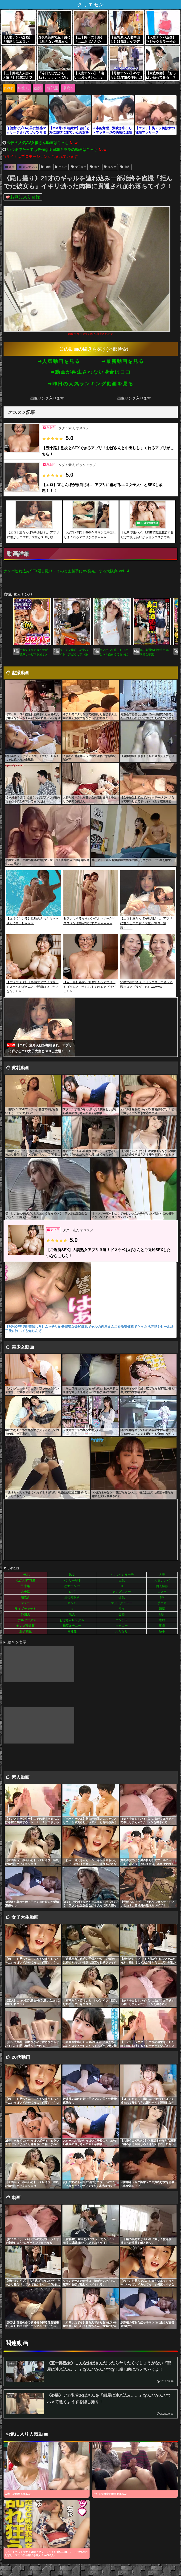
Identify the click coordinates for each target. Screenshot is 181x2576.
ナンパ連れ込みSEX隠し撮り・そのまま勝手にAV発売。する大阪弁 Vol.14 (66, 571)
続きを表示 (17, 1642)
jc (72, 1609)
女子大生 (78, 167)
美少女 (110, 167)
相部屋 (52, 88)
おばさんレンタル (72, 1620)
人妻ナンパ (162, 1580)
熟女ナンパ (72, 1586)
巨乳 (122, 1580)
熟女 (72, 1575)
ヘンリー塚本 (72, 1580)
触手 (162, 1631)
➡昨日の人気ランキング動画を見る (91, 383)
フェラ (25, 1603)
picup (8, 88)
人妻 (162, 1575)
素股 (162, 1620)
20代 (46, 167)
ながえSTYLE (25, 1580)
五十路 (25, 1586)
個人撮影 (162, 1586)
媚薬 (38, 88)
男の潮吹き (72, 1597)
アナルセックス (25, 1620)
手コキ (162, 1603)
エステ (162, 1592)
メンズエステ (121, 1592)
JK (121, 1586)
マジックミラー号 (121, 1575)
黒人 (72, 1614)
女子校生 (25, 1631)
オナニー (121, 1625)
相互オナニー (72, 1625)
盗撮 (10, 167)
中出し (23, 88)
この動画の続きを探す (82, 349)
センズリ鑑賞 (25, 1625)
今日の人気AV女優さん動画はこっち (38, 143)
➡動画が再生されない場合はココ (90, 372)
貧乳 (125, 167)
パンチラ (121, 1620)
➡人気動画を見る (58, 361)
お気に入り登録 (25, 197)
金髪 (122, 1614)
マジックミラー (121, 1603)
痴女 (122, 1609)
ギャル (72, 1603)
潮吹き (68, 88)
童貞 (162, 1625)
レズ (72, 1592)
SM (162, 1597)
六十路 (25, 1592)
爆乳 (122, 1597)
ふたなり (121, 1631)
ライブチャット (25, 1609)
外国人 (25, 1614)
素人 (95, 167)
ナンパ (61, 167)
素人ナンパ (28, 167)
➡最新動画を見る (122, 361)
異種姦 (72, 1631)
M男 (162, 1614)
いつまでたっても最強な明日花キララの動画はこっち (52, 150)
